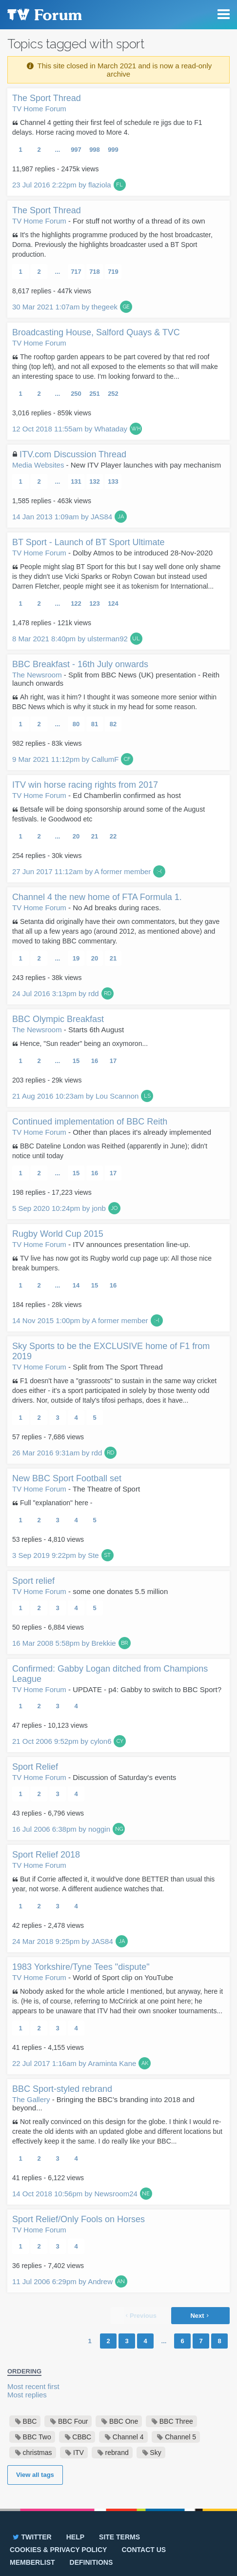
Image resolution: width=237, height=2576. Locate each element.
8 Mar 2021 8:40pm (70, 638)
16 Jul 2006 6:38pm (61, 1829)
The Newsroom (37, 675)
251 (94, 393)
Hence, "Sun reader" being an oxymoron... (84, 1043)
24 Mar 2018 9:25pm (62, 1941)
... (57, 149)
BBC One (123, 2421)
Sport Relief (35, 1767)
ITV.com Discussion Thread (73, 454)
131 (76, 481)
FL (119, 185)
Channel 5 (180, 2437)
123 (94, 603)
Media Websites (38, 465)
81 (94, 724)
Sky (155, 2452)
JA (121, 516)
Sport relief (33, 1581)
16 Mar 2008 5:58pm (64, 1643)
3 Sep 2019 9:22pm (55, 1555)
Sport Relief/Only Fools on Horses (78, 2219)
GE (126, 307)
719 (113, 271)
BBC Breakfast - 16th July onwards (80, 664)
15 (76, 1060)
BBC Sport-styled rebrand (62, 2089)
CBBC (81, 2437)
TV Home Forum (39, 108)
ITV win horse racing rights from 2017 (85, 785)
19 (76, 958)
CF (127, 759)
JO (114, 1208)
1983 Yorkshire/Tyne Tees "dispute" (81, 1967)
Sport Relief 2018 (46, 1855)
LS (147, 1096)
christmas (37, 2452)
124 (113, 603)
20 (76, 836)
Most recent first (33, 2386)
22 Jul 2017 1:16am (74, 2063)
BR (124, 1643)
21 (94, 836)
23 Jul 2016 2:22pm (61, 185)
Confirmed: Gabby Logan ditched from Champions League (110, 1674)
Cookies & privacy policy (58, 2550)
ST (107, 1555)
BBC (30, 2421)
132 (94, 481)
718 (94, 271)
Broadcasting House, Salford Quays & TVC (96, 332)
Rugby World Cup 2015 (57, 1234)
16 (94, 1060)
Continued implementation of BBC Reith (89, 1121)
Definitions (91, 2562)
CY (120, 1741)
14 (76, 1285)
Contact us (143, 2550)
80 (76, 724)
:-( (159, 871)
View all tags (35, 2474)
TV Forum (44, 14)
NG (119, 1829)
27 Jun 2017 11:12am (81, 871)
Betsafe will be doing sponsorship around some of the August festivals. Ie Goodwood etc (108, 814)
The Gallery (31, 2099)
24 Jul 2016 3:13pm (55, 993)
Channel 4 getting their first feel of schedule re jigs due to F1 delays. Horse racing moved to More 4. (107, 127)
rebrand (116, 2452)
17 (113, 1060)
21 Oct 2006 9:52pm (61, 1741)
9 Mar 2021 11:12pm (65, 759)
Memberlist (32, 2562)
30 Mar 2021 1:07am (65, 307)
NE (146, 2193)
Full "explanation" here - (56, 1503)
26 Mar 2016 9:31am (57, 1453)
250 (76, 393)
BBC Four (73, 2421)
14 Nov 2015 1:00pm (80, 1320)
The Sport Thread (46, 98)
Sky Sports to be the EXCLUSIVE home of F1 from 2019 (111, 1351)
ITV (78, 2452)
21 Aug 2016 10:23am (75, 1096)
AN (121, 2281)
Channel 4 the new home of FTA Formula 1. (97, 897)
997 (76, 149)
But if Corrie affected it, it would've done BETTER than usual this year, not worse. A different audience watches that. (113, 1884)
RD (107, 993)
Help (75, 2537)
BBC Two (37, 2437)
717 (76, 271)
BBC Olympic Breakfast (58, 1019)
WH (136, 429)
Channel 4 (128, 2437)
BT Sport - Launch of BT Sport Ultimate (88, 542)
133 (113, 481)
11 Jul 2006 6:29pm (62, 2281)
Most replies (27, 2395)
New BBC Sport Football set (66, 1478)
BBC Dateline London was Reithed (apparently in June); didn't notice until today (109, 1151)
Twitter (31, 2537)
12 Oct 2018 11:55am (69, 429)
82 (113, 724)
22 (113, 836)
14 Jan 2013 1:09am (62, 516)
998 (94, 149)
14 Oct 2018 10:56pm (75, 2193)
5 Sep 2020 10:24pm (59, 1208)
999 (113, 149)
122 (76, 603)
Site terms (119, 2537)
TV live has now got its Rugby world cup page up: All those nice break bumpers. (112, 1263)
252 (113, 393)
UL (136, 638)
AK (144, 2063)
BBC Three (176, 2421)
